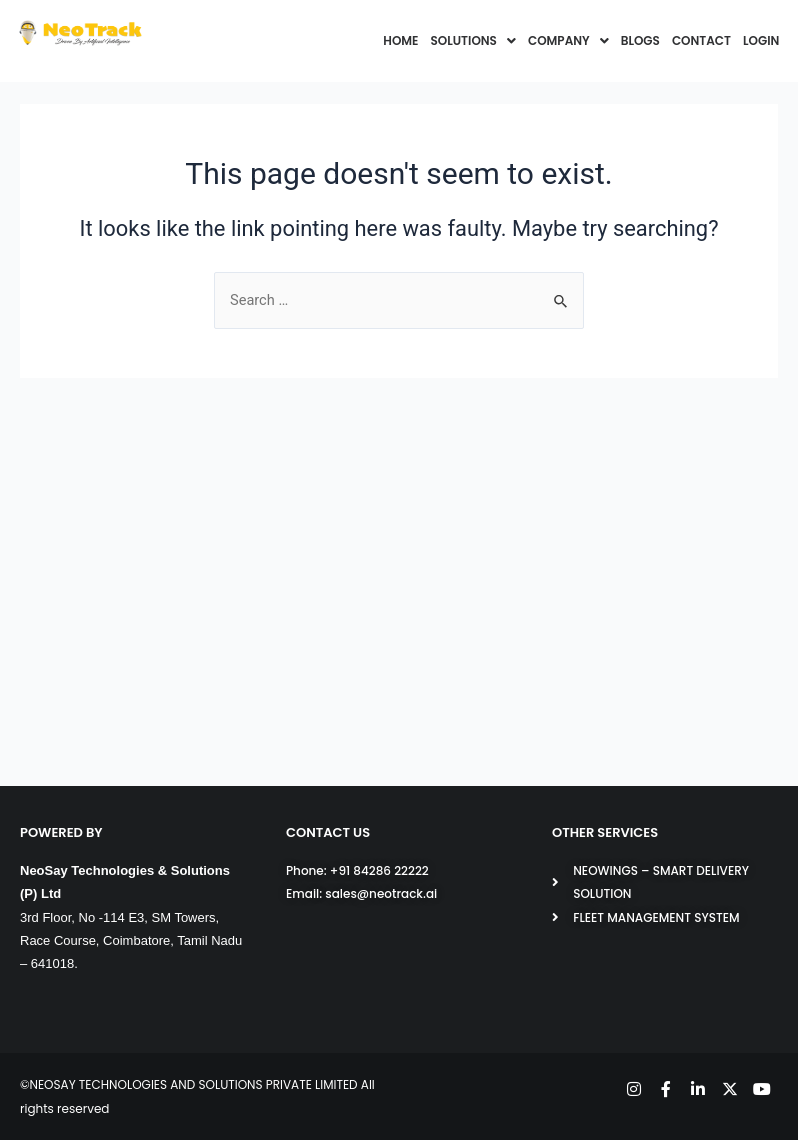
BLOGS (640, 40)
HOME (400, 40)
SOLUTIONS (473, 40)
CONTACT (701, 40)
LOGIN (761, 40)
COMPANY (568, 40)
